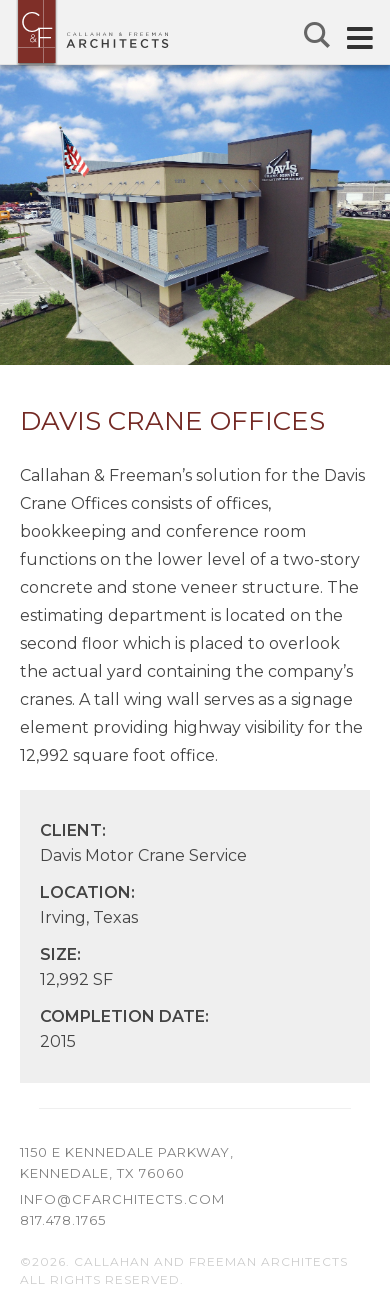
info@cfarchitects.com (122, 1199)
